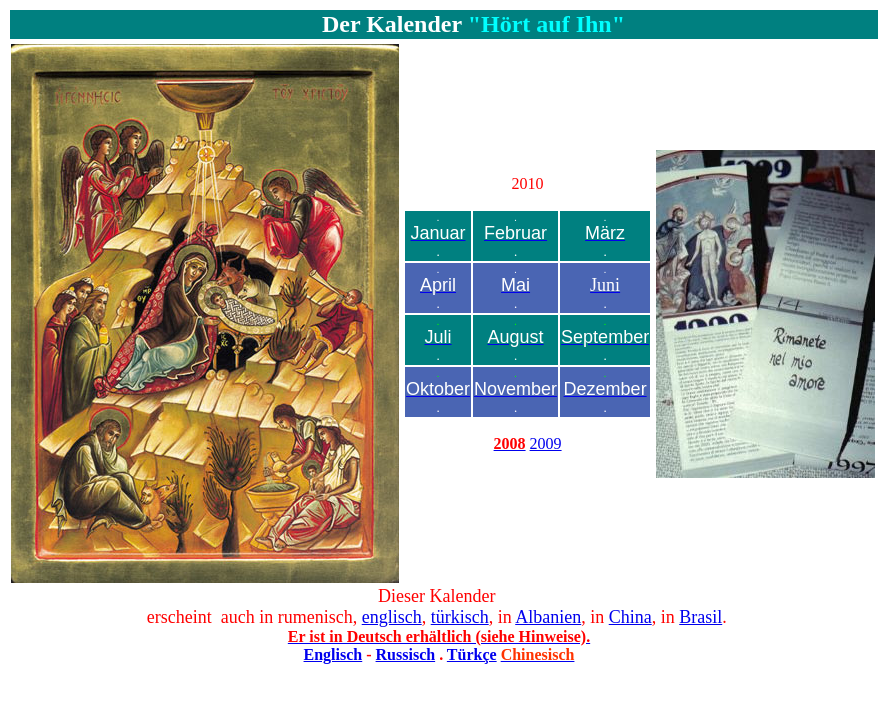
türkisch (460, 617)
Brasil (700, 617)
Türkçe (472, 654)
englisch (392, 617)
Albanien (548, 617)
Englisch (333, 654)
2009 (546, 443)
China (630, 617)
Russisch (406, 654)
